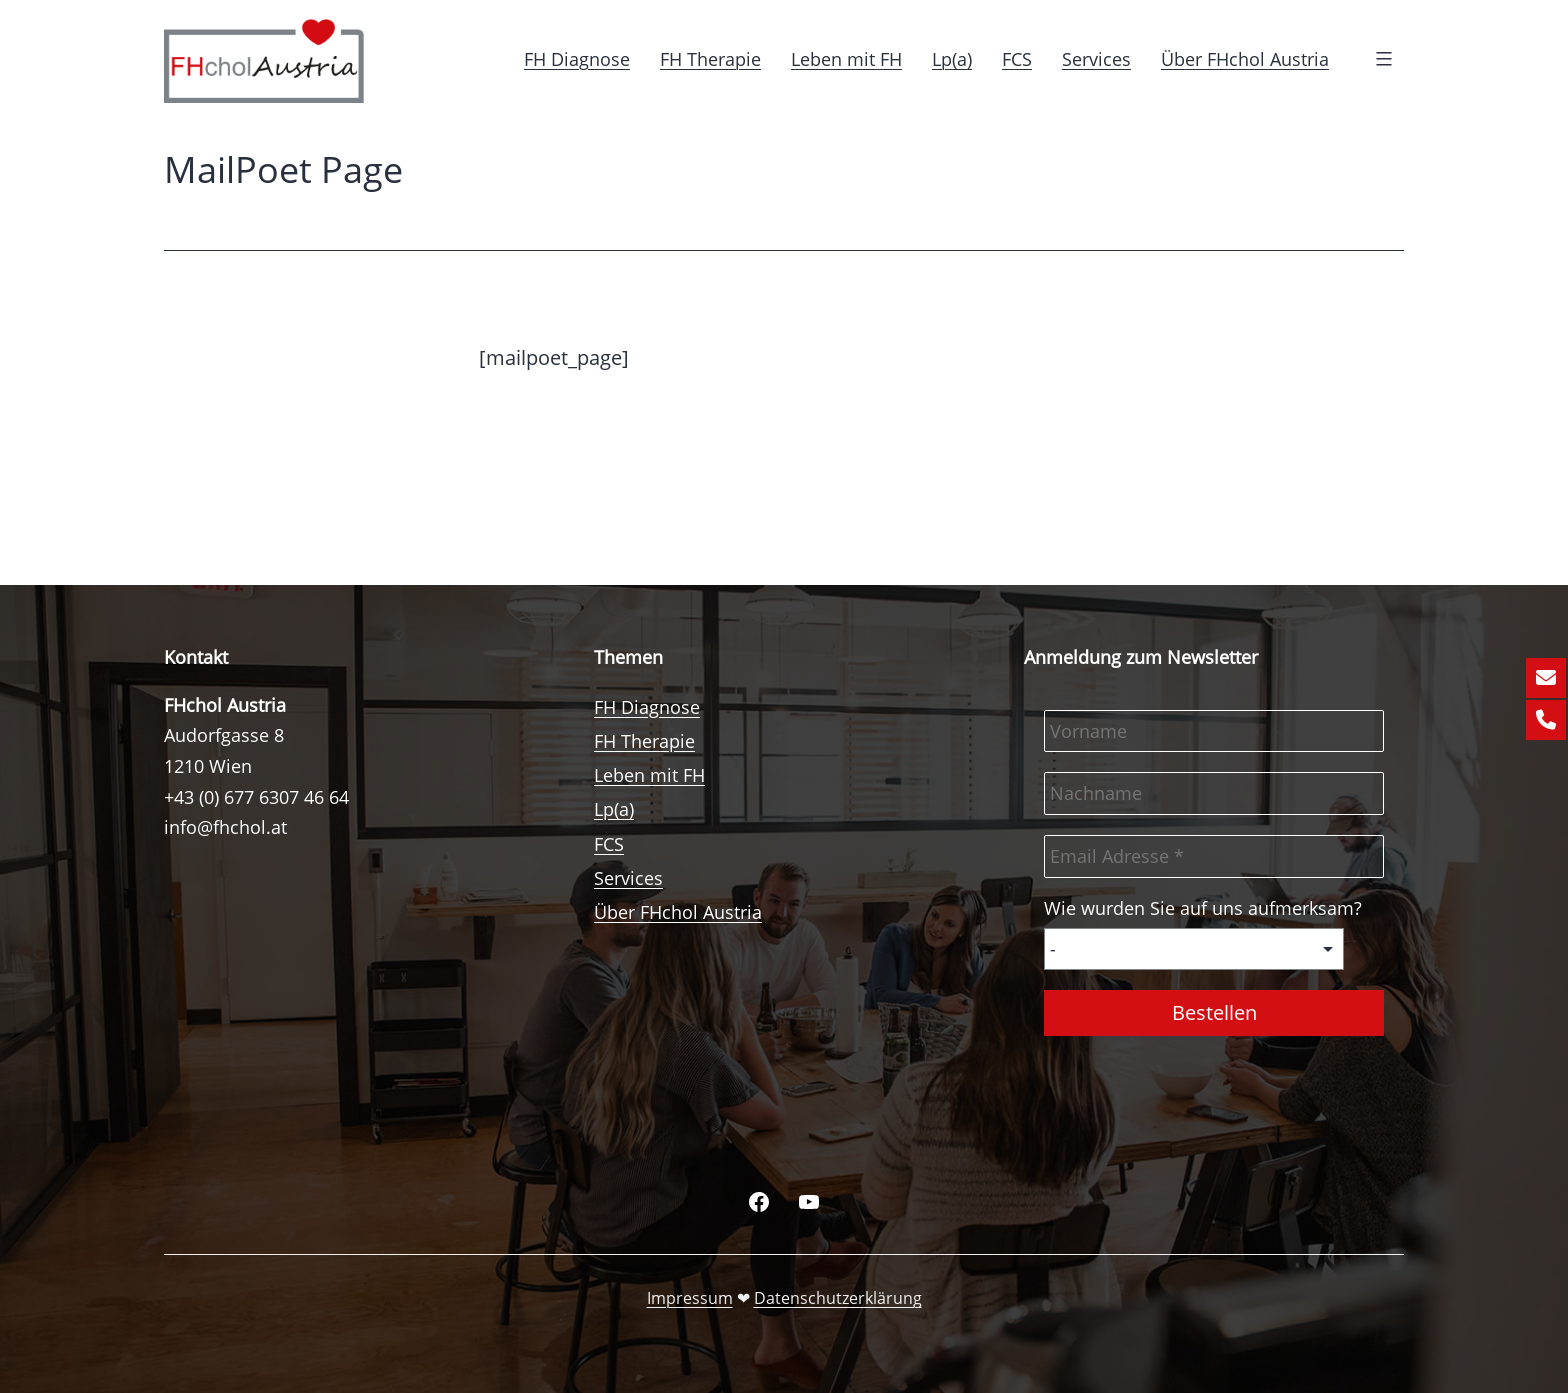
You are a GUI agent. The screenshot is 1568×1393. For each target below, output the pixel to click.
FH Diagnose (577, 59)
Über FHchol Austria (1245, 59)
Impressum (690, 1298)
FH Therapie (710, 59)
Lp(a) (952, 59)
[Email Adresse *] (1214, 856)
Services (1096, 59)
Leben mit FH (846, 59)
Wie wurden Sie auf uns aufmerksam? (1203, 908)
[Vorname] (1214, 731)
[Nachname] (1214, 793)
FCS (1017, 59)
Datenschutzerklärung (838, 1298)
